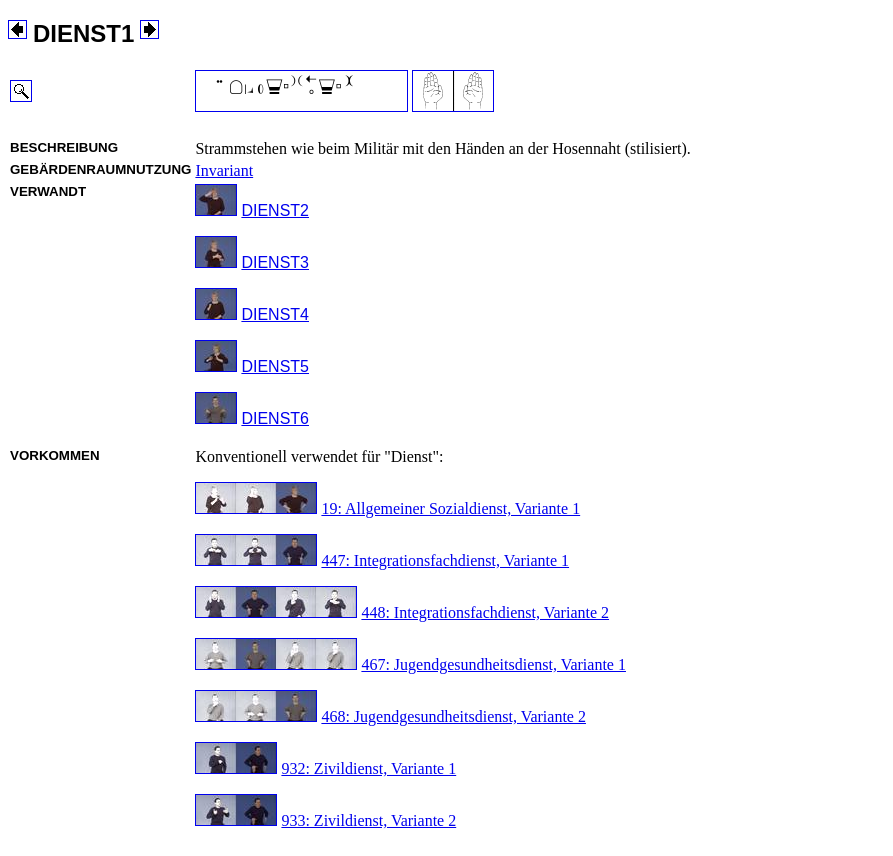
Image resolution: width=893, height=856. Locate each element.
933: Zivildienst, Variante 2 (368, 820)
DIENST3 (275, 262)
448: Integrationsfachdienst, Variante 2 (485, 612)
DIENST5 (275, 366)
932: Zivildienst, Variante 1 (368, 768)
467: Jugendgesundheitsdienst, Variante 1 (493, 664)
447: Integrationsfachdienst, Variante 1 (445, 560)
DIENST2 (275, 210)
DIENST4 (275, 314)
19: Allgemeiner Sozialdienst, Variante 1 (450, 508)
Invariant (224, 170)
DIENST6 (275, 418)
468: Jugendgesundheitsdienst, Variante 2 (453, 716)
